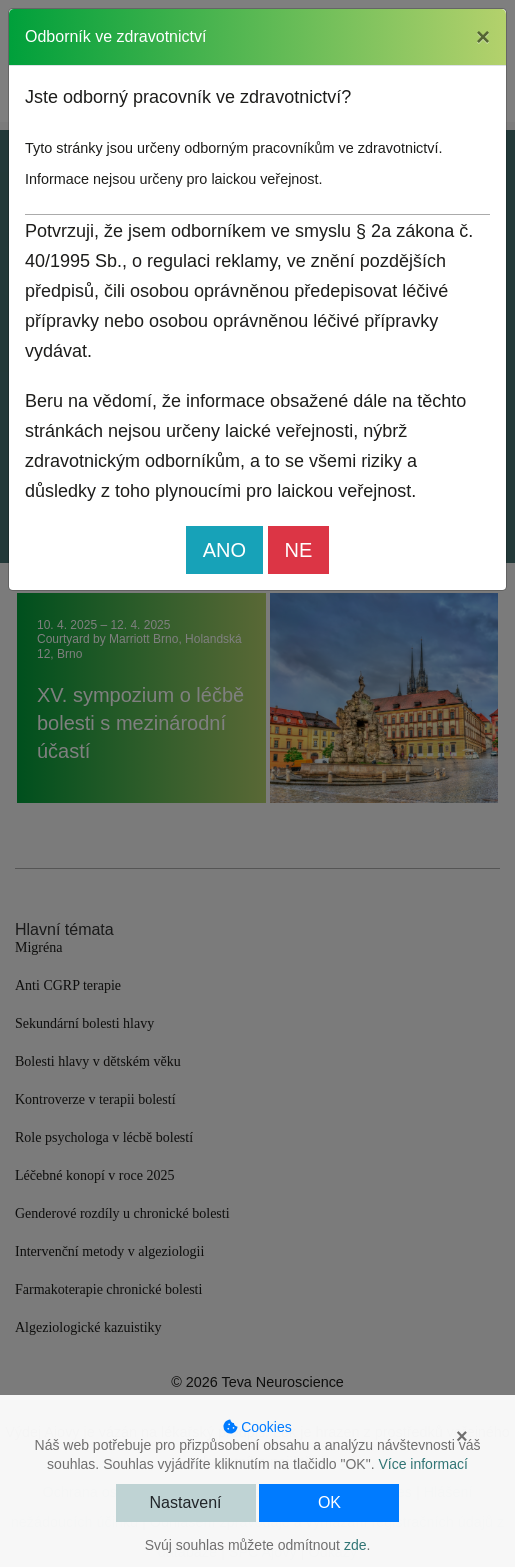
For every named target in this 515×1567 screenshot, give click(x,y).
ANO (224, 550)
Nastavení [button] (186, 1502)
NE (299, 550)
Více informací (422, 1464)
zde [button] (355, 1545)
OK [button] (329, 1502)
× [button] (462, 1436)
